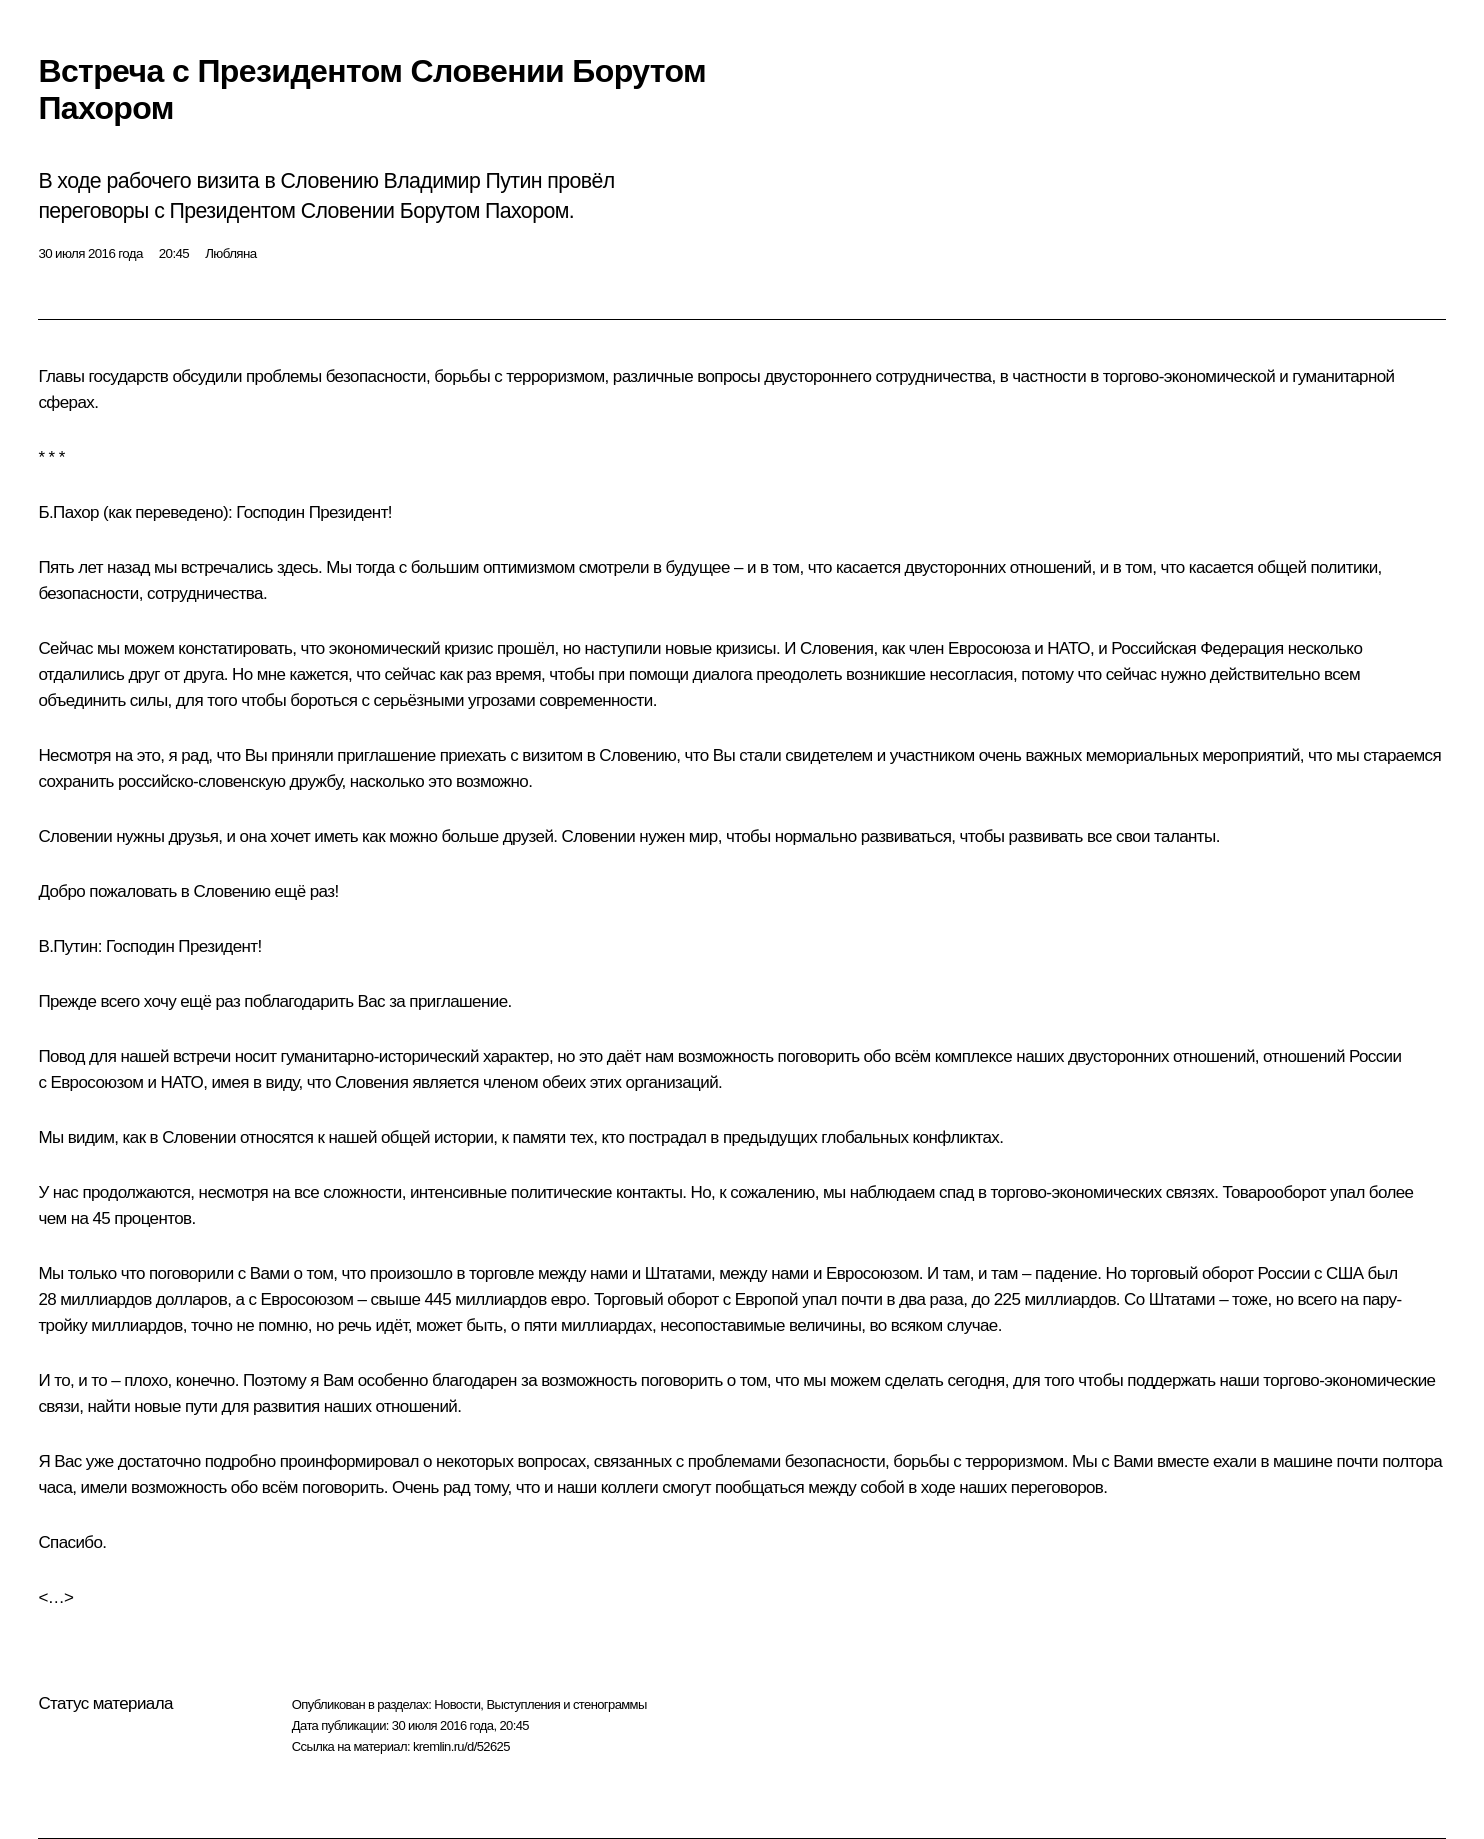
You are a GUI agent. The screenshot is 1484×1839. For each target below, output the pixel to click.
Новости (457, 1704)
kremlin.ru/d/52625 (461, 1746)
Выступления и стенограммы (566, 1704)
